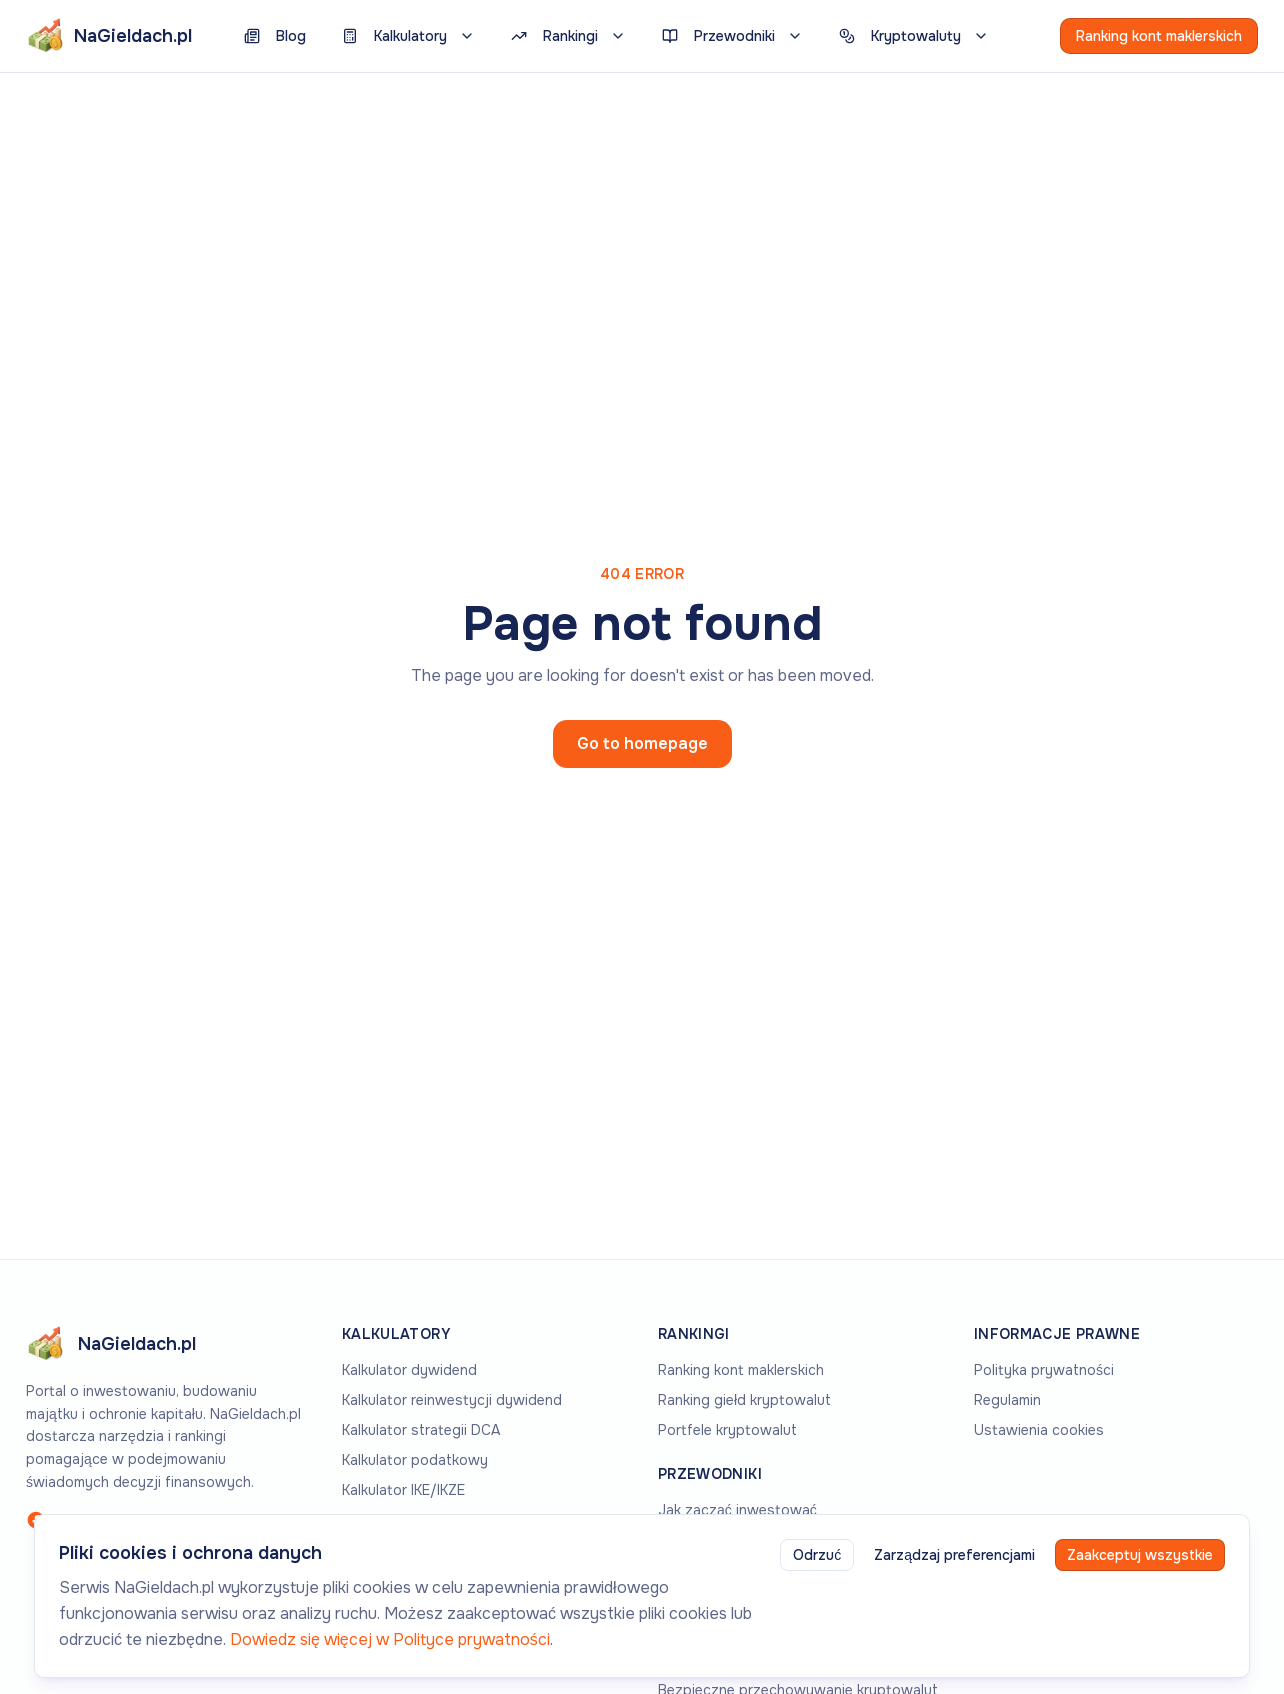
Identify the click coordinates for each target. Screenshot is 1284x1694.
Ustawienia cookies (1039, 1430)
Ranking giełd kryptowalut (744, 1400)
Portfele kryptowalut (727, 1430)
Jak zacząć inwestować (737, 1510)
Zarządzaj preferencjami (954, 1555)
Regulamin (1007, 1400)
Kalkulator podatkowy (415, 1460)
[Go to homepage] (168, 1344)
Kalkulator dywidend (409, 1370)
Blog (275, 36)
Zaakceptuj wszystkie (1140, 1555)
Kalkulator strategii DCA (421, 1430)
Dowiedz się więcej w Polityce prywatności (390, 1639)
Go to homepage (642, 743)
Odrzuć (817, 1555)
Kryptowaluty (914, 36)
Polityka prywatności (1044, 1370)
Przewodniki (732, 36)
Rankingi (568, 36)
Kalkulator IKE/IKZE (403, 1490)
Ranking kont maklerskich (1159, 36)
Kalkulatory (408, 36)
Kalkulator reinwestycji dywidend (452, 1400)
